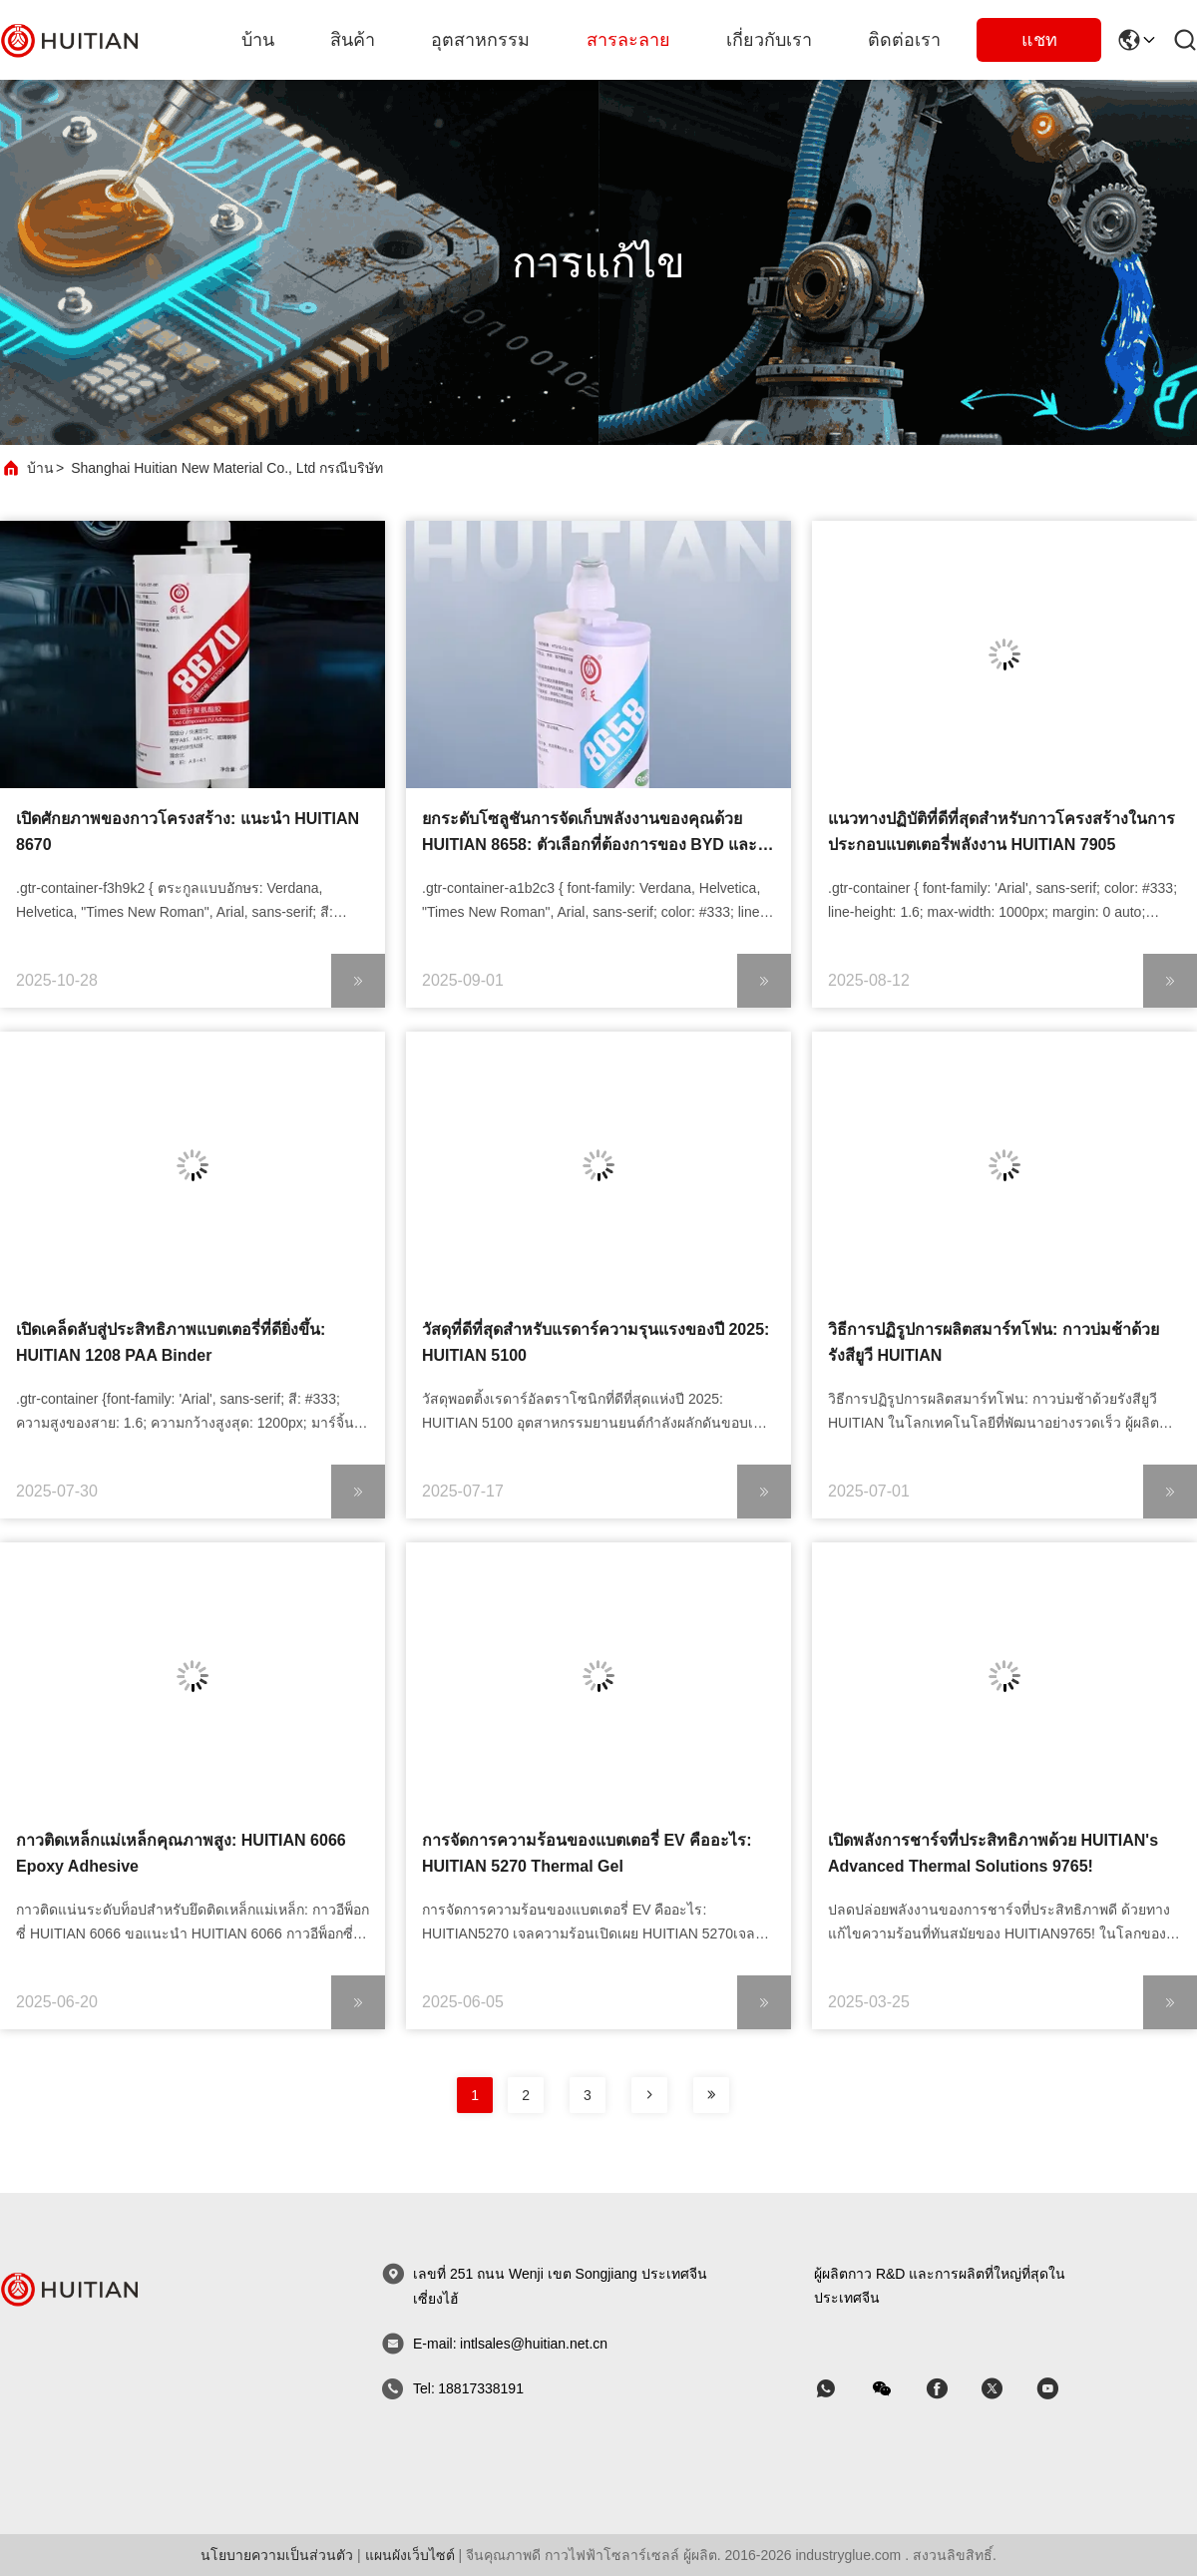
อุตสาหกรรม (480, 40)
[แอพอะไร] (840, 2388)
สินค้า (352, 40)
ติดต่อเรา (904, 40)
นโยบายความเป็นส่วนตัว (276, 2555)
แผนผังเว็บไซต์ (410, 2555)
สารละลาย (628, 40)
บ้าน (257, 40)
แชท (1039, 40)
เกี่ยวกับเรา (769, 40)
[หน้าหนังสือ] (649, 2095)
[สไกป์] (951, 2388)
